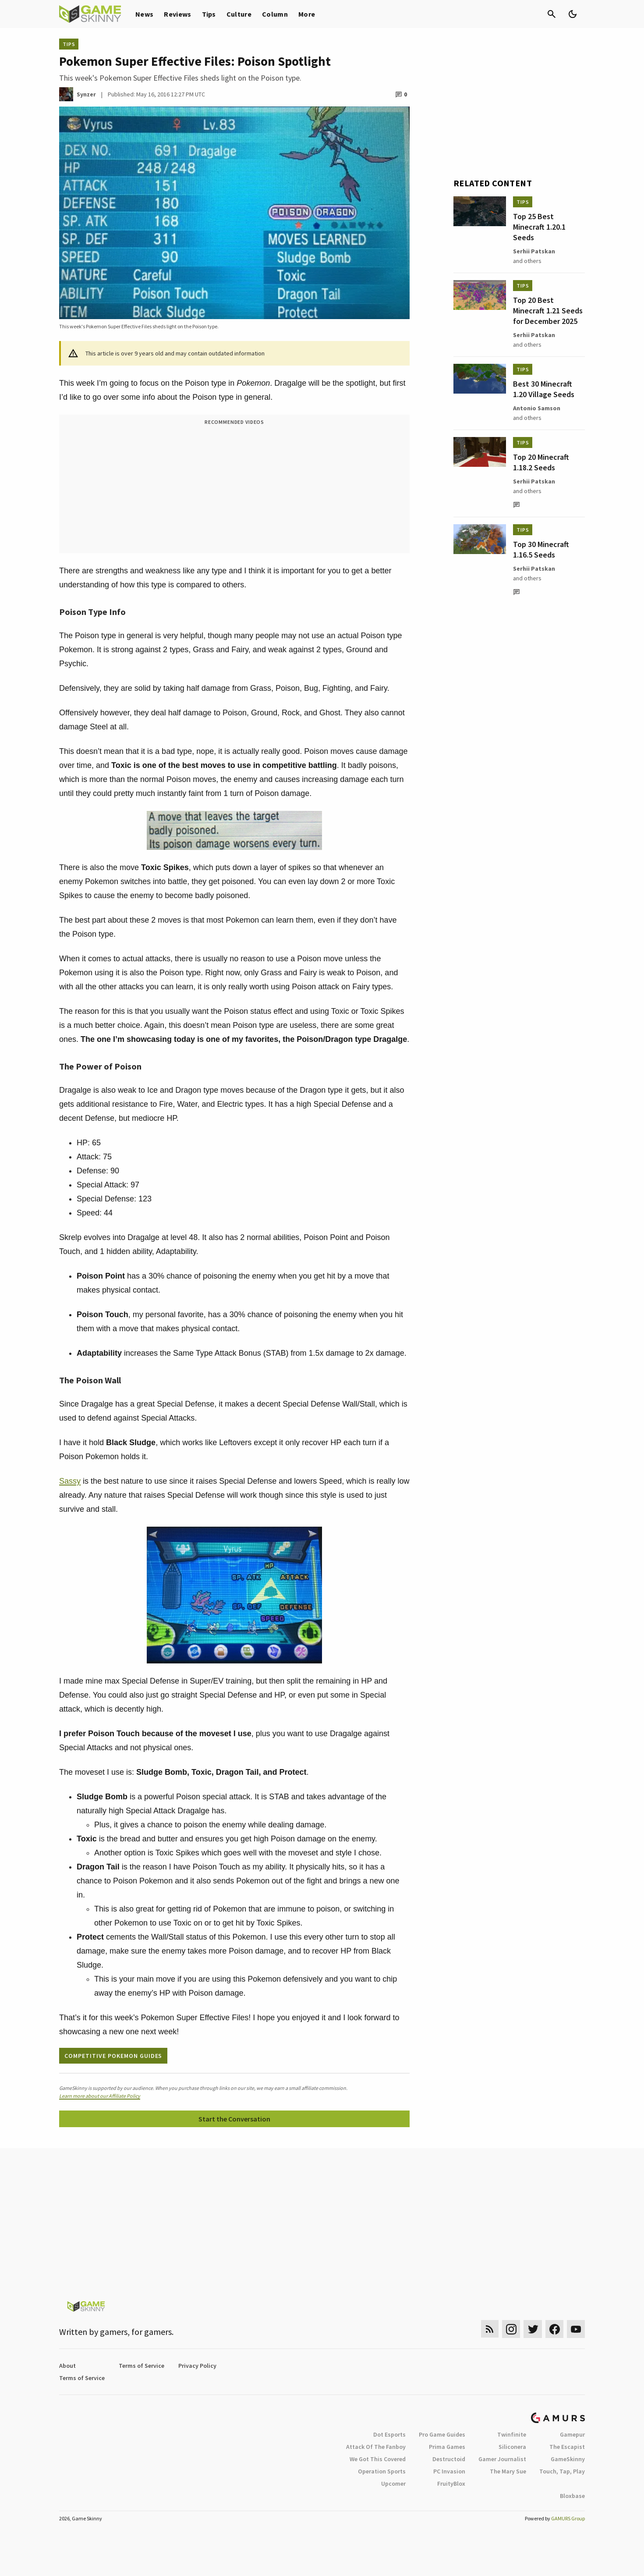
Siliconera (512, 2447)
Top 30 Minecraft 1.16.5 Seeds (541, 549)
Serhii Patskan (534, 251)
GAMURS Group (568, 2518)
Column (275, 14)
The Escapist (567, 2447)
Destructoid (448, 2459)
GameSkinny (568, 2459)
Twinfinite (511, 2434)
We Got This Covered (378, 2459)
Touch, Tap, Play (562, 2471)
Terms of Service (141, 2366)
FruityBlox (451, 2483)
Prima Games (447, 2447)
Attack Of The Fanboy (376, 2447)
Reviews (177, 14)
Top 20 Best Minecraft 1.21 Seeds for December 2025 (548, 310)
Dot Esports (389, 2434)
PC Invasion (449, 2471)
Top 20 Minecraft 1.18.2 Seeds (541, 462)
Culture (238, 14)
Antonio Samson (536, 408)
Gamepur (572, 2434)
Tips (209, 14)
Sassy (70, 1481)
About (67, 2366)
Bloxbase (572, 2496)
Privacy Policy (197, 2366)
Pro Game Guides (442, 2434)
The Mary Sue (508, 2471)
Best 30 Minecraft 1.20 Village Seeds (543, 389)
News (144, 14)
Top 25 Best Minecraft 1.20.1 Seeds (539, 226)
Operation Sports (382, 2471)
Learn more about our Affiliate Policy (99, 2096)
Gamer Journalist (502, 2459)
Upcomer (393, 2483)
